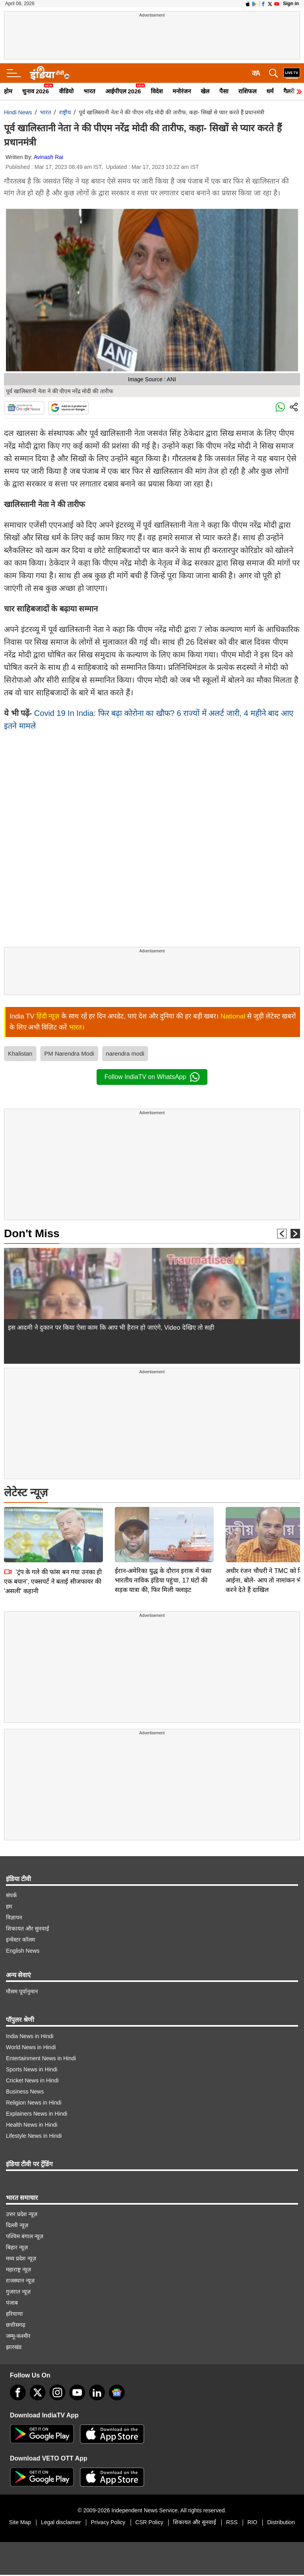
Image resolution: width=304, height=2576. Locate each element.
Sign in (291, 3)
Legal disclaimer (61, 2522)
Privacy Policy (108, 2522)
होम (8, 91)
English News (23, 1951)
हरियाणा (14, 2314)
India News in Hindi (29, 2036)
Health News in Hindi (31, 2125)
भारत (89, 91)
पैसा (223, 91)
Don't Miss (31, 1233)
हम (9, 1906)
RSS (232, 2522)
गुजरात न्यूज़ (18, 2291)
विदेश (157, 91)
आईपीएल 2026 (123, 91)
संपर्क (11, 1895)
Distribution (281, 2522)
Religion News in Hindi (33, 2102)
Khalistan (20, 1053)
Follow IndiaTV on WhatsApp (152, 1077)
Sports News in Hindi (31, 2069)
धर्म (270, 91)
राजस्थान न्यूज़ (20, 2280)
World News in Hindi (31, 2047)
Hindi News (18, 112)
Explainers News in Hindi (36, 2113)
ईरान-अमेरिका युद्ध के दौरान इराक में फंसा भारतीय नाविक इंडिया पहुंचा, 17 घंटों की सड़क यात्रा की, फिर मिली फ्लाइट (163, 1525)
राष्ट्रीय (65, 112)
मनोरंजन (182, 91)
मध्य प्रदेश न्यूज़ (21, 2258)
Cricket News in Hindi (32, 2080)
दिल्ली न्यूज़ (17, 2225)
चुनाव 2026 (35, 91)
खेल (205, 91)
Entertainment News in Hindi (41, 2058)
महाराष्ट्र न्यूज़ (18, 2269)
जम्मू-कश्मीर (18, 2336)
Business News (25, 2091)
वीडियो (66, 91)
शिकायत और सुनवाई (27, 1928)
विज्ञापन (14, 1917)
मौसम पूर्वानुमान (22, 1991)
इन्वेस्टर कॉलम (20, 1939)
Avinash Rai (48, 157)
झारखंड (13, 2347)
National (232, 1016)
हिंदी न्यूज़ (48, 1016)
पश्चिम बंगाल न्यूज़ (24, 2236)
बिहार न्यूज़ (17, 2247)
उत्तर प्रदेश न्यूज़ (21, 2214)
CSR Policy (149, 2522)
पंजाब (12, 2303)
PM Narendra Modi (69, 1053)
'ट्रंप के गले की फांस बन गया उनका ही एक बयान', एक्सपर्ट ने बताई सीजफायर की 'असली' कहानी (53, 1526)
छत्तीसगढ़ (15, 2325)
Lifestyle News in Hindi (34, 2136)
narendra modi (125, 1053)
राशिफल (247, 91)
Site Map (20, 2522)
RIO (252, 2522)
